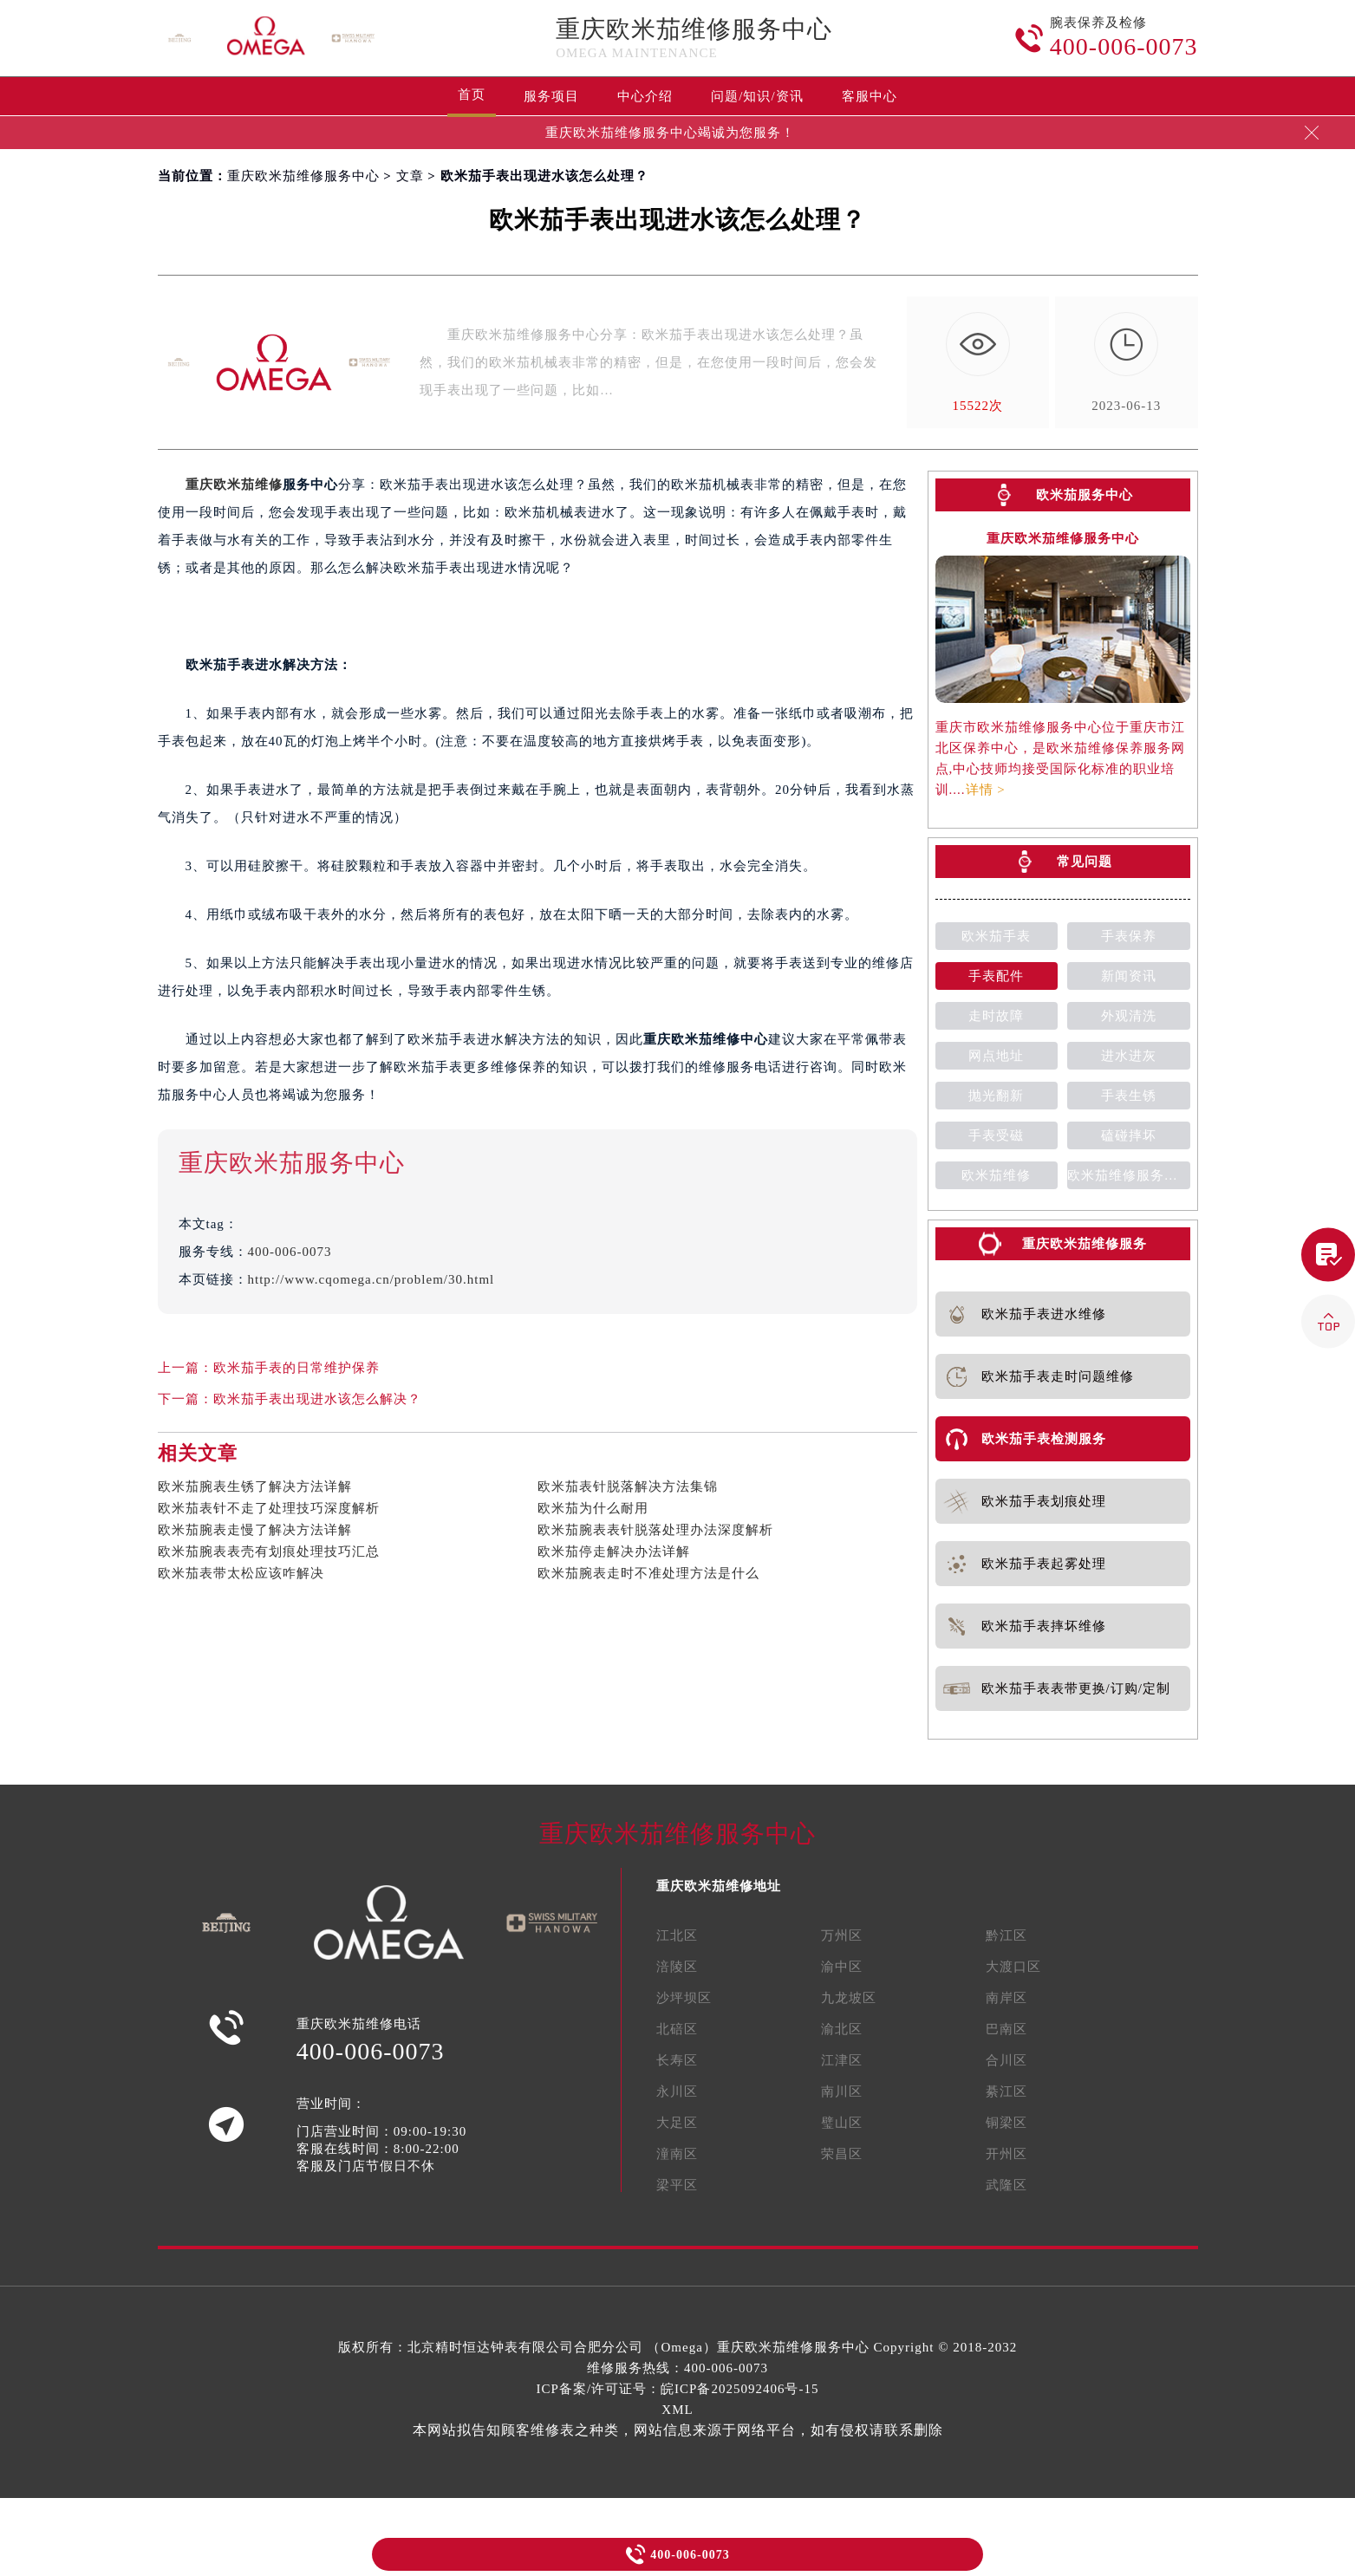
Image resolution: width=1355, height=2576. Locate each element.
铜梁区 (1006, 2123)
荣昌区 (842, 2154)
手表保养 (1128, 936)
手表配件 (996, 976)
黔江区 (1006, 1935)
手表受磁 (996, 1135)
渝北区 (842, 2029)
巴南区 (1006, 2029)
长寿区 (677, 2060)
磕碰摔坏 (1128, 1135)
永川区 (677, 2091)
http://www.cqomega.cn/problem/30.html (371, 1279)
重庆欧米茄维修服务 (1084, 1244)
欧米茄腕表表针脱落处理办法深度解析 (655, 1530)
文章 (410, 176)
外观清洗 (1128, 1016)
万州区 (842, 1935)
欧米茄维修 (996, 1175)
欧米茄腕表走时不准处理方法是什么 (648, 1573)
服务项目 (551, 96)
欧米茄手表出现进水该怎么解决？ (317, 1399)
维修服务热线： (677, 2368)
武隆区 (1006, 2185)
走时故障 (996, 1016)
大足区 (677, 2123)
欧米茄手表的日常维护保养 (296, 1368)
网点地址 (996, 1056)
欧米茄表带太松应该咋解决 (241, 1573)
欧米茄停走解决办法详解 (613, 1551)
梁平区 (677, 2185)
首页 (471, 94)
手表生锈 (1128, 1096)
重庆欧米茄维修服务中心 (694, 29)
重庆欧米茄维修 (234, 484)
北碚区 (677, 2029)
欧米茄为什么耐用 (592, 1508)
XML (677, 2410)
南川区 (842, 2091)
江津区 (842, 2060)
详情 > (986, 790)
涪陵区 (677, 1967)
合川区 (1006, 2060)
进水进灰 (1128, 1056)
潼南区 (677, 2154)
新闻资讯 (1128, 976)
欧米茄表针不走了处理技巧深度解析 (269, 1508)
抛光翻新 (996, 1096)
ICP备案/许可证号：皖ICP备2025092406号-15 (678, 2389)
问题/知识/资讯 (757, 96)
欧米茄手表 (996, 936)
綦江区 (1006, 2091)
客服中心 (869, 96)
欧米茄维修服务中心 (1128, 1175)
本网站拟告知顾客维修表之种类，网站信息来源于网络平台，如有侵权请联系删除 (678, 2430)
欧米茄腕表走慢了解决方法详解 (255, 1530)
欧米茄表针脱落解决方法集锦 (627, 1486)
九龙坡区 (848, 1998)
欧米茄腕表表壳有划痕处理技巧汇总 (269, 1551)
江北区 (677, 1935)
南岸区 (1006, 1998)
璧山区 (842, 2123)
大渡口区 (1013, 1967)
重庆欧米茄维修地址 (718, 1886)
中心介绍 (645, 96)
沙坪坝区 (684, 1998)
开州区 (1006, 2154)
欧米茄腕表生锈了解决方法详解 (255, 1486)
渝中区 (842, 1967)
